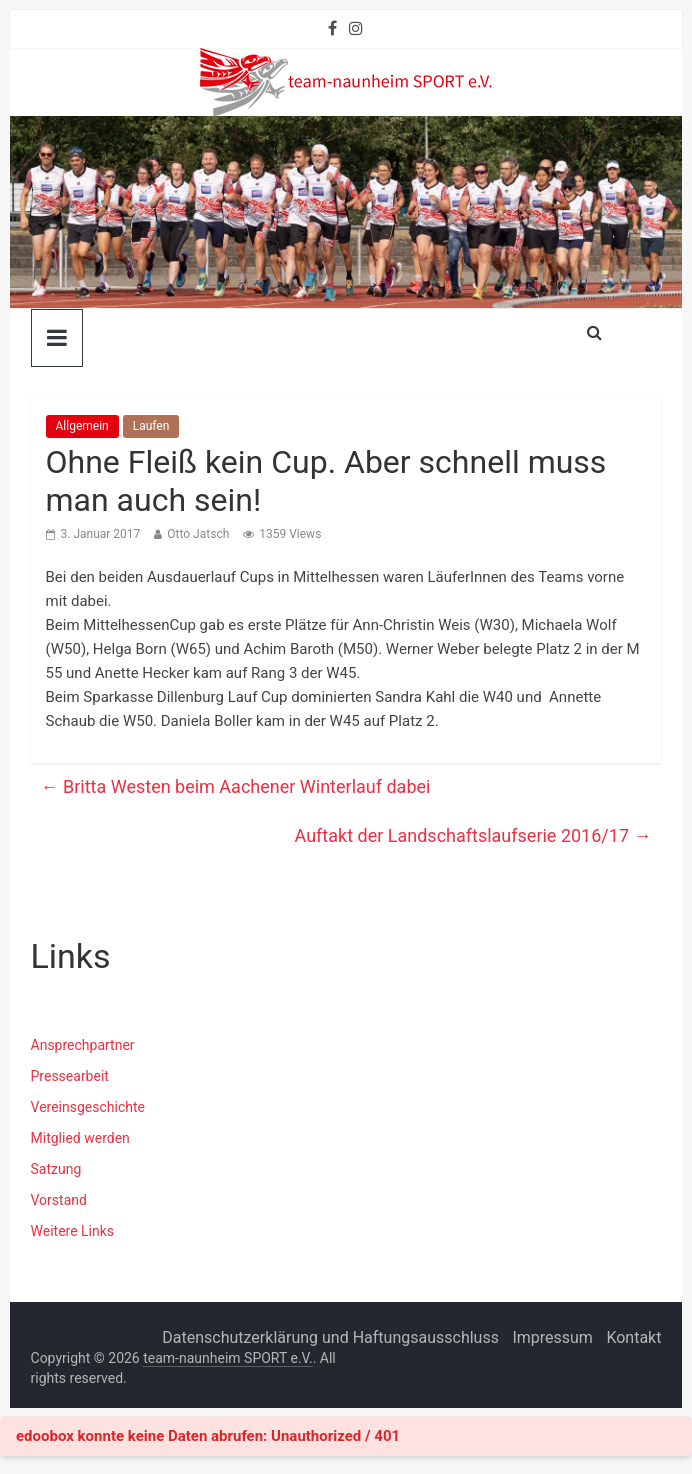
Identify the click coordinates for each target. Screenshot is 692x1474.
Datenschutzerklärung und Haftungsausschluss (330, 1337)
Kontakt (633, 1337)
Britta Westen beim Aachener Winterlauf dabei (236, 786)
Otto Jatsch (198, 534)
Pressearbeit (70, 1076)
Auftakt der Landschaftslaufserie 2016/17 (473, 835)
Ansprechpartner (83, 1045)
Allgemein (82, 426)
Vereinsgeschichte (88, 1107)
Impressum (552, 1337)
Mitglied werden (80, 1138)
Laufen (151, 426)
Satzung (56, 1169)
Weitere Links (73, 1231)
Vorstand (59, 1200)
